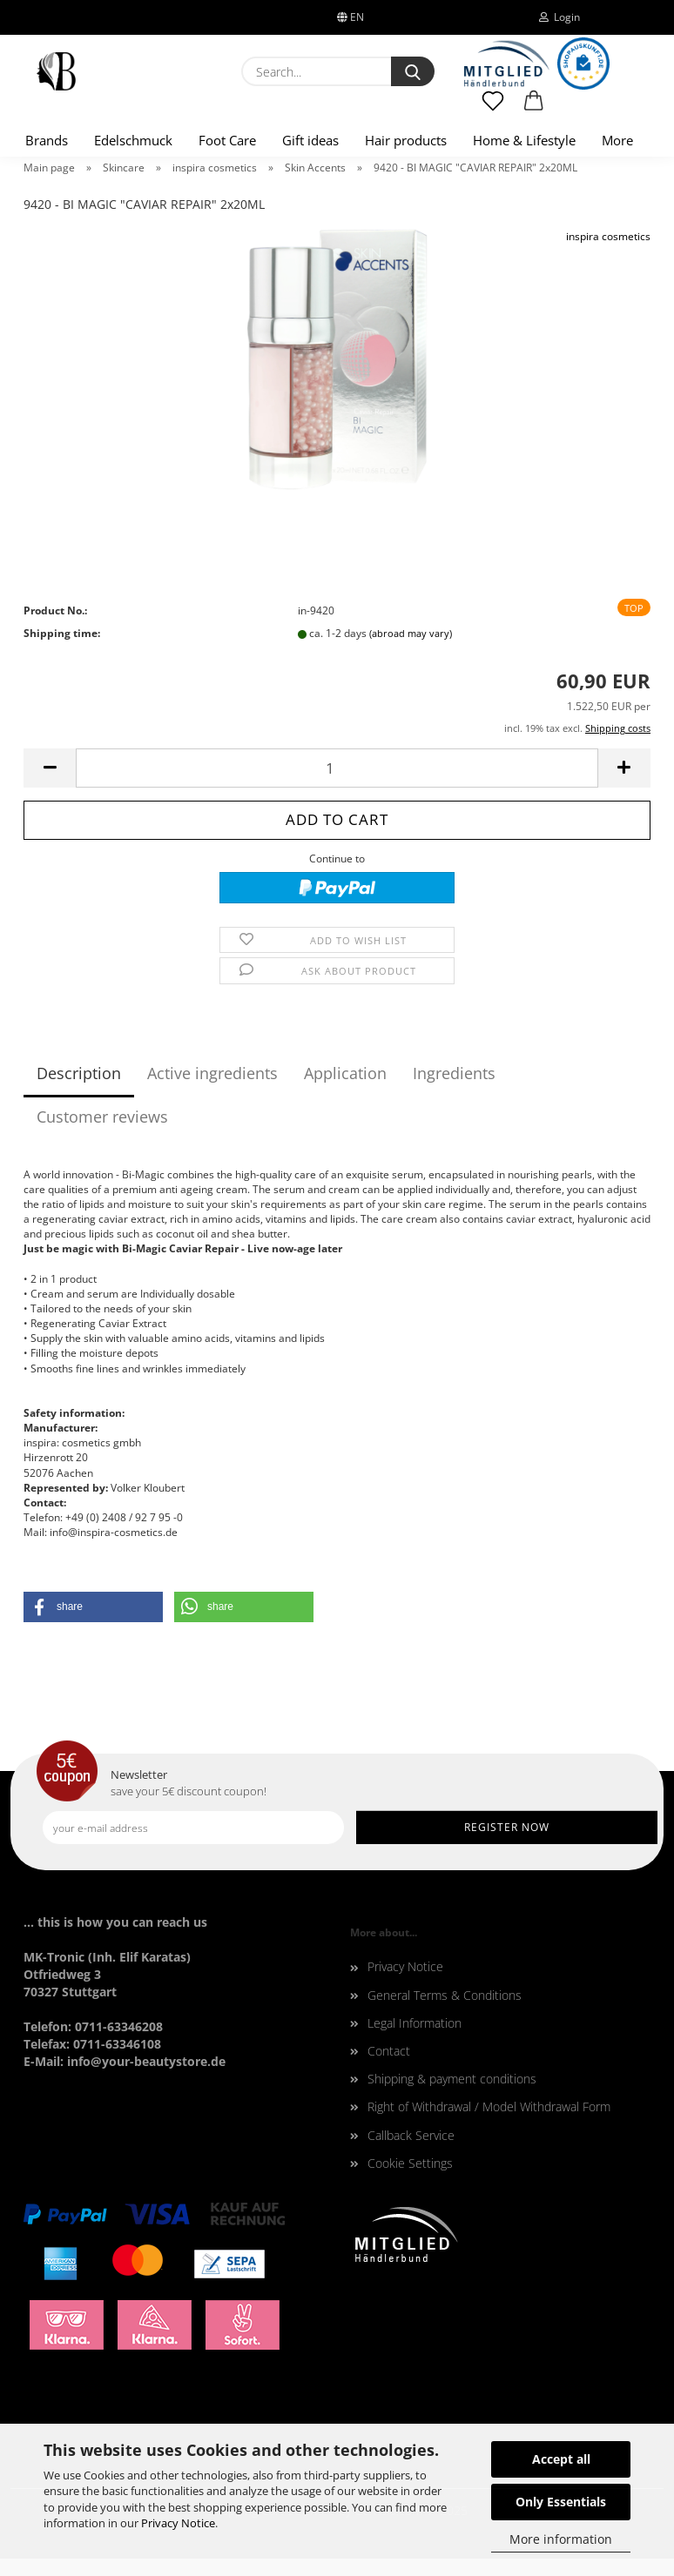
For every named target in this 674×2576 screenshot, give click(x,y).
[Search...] (413, 71)
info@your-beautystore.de (146, 2061)
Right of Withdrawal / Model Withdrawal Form (488, 2106)
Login (559, 17)
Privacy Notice (178, 2523)
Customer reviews (102, 1116)
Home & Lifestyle (524, 140)
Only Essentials (561, 2501)
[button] (535, 109)
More (617, 140)
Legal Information (414, 2023)
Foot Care (227, 140)
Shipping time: (62, 633)
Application (345, 1073)
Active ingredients (212, 1073)
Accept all (561, 2459)
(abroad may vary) (410, 633)
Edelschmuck (133, 140)
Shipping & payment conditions (451, 2078)
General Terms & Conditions (444, 1995)
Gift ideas (310, 140)
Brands (46, 140)
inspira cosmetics (608, 236)
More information (560, 2539)
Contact (388, 2051)
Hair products (406, 140)
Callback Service (411, 2135)
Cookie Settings (410, 2163)
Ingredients (454, 1073)
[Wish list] (493, 109)
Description (79, 1073)
